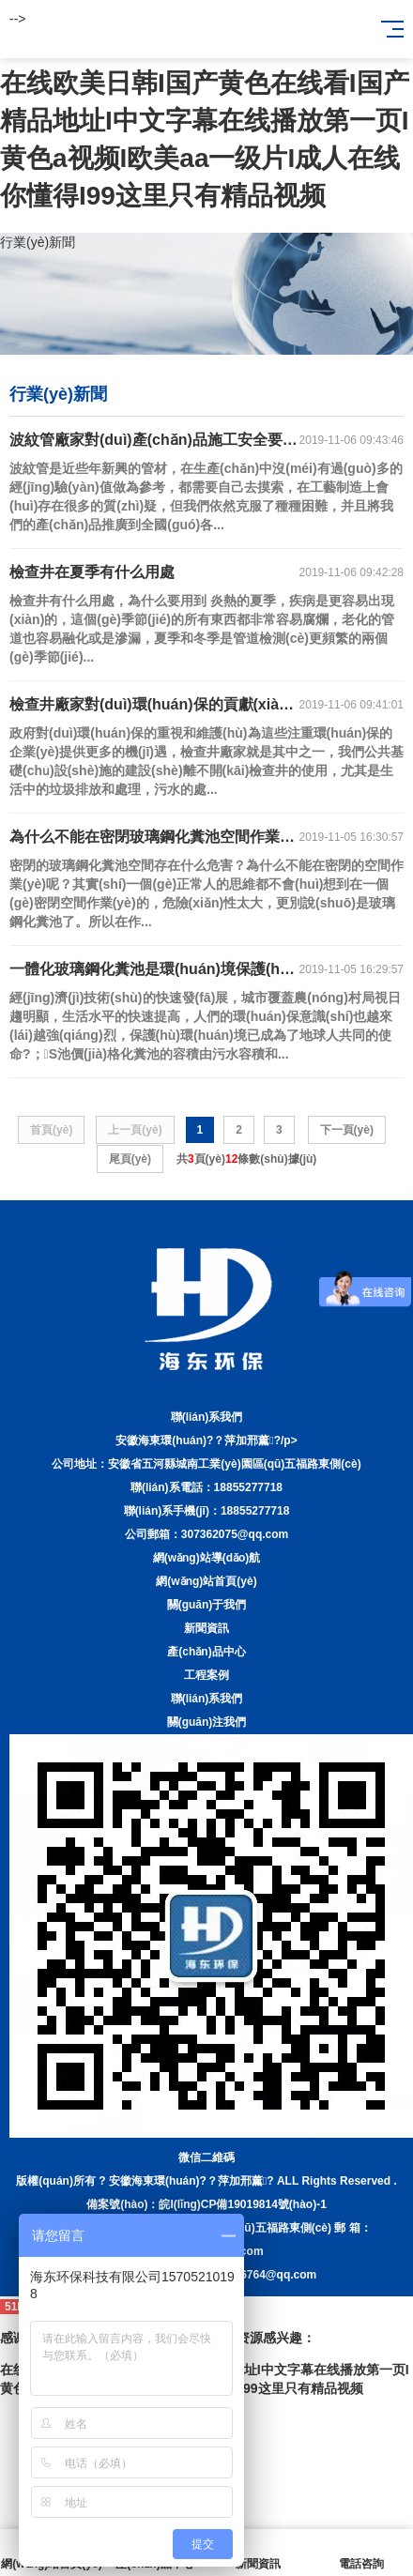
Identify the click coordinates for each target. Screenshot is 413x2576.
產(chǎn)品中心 (206, 1651)
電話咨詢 (361, 2553)
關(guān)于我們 (207, 1604)
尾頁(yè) (130, 1159)
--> (17, 18)
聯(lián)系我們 (207, 1698)
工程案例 (206, 1675)
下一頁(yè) (347, 1129)
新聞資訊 (206, 1628)
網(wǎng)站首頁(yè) (206, 1581)
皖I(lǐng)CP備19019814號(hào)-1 (242, 2204)
